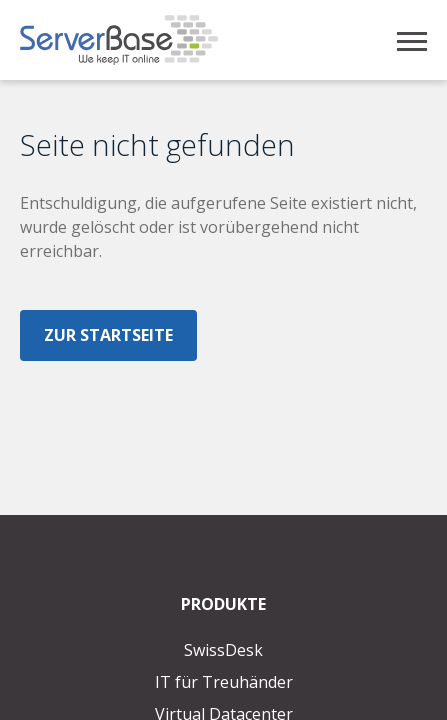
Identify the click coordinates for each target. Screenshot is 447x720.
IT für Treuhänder (224, 682)
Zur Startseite (108, 335)
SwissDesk (223, 650)
